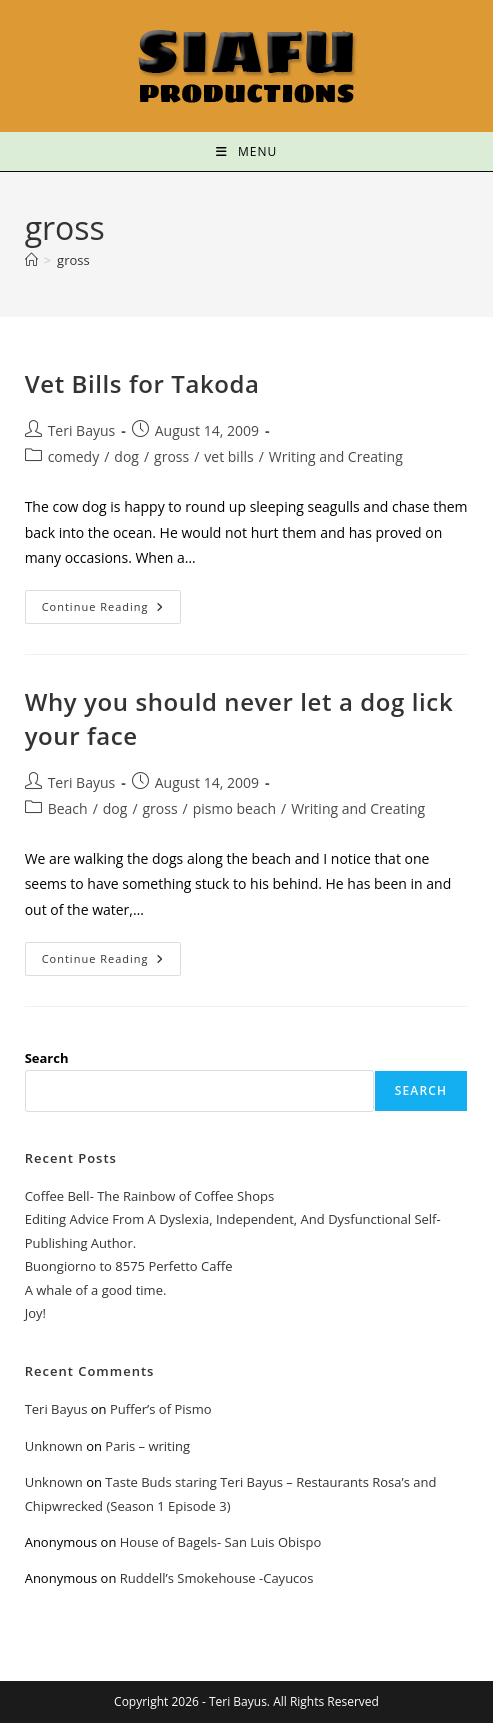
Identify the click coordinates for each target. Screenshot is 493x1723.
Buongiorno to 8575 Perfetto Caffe (129, 1266)
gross (73, 260)
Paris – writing (147, 1446)
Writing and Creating (336, 456)
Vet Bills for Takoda (142, 383)
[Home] (31, 260)
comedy (74, 456)
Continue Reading (112, 602)
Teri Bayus (82, 430)
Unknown (54, 1446)
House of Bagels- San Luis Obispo (220, 1542)
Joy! (35, 1313)
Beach (68, 808)
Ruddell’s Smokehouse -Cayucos (217, 1578)
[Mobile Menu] (246, 151)
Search (47, 1058)
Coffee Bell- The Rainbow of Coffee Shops (149, 1196)
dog (126, 456)
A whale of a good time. (96, 1290)
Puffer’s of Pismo (161, 1409)
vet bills (228, 456)
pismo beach (234, 808)
